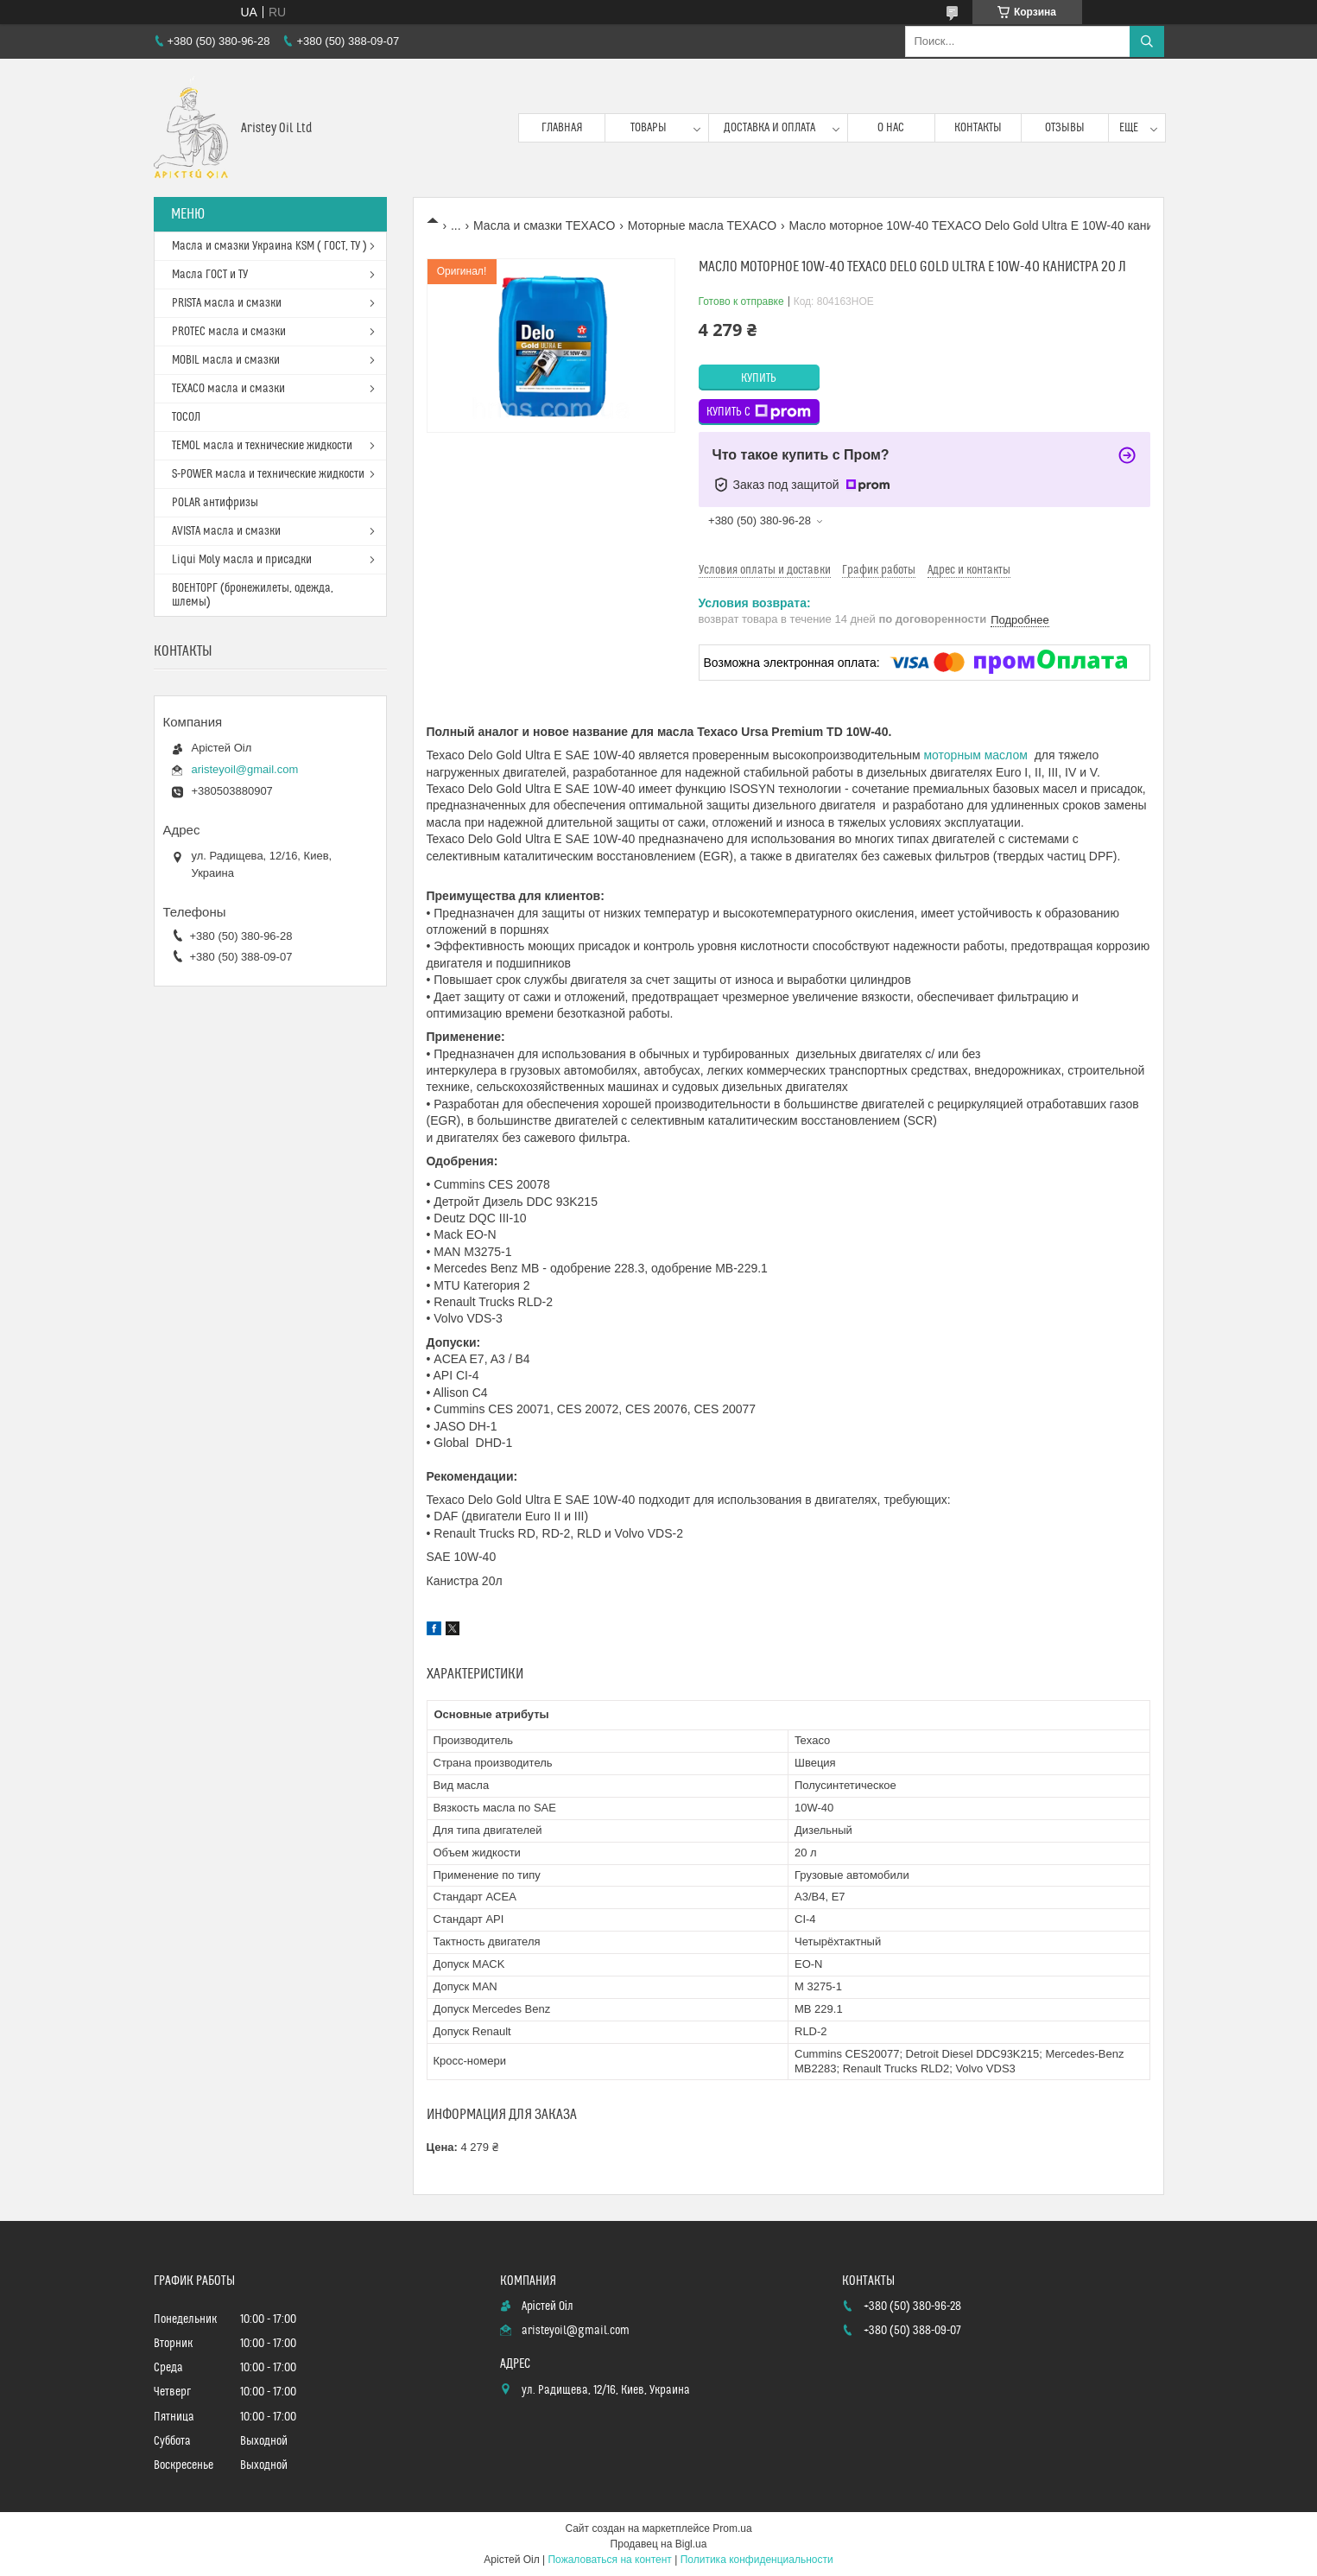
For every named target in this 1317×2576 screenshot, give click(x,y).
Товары (648, 128)
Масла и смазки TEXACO (544, 225)
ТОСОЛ (186, 417)
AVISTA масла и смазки (226, 531)
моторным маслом (975, 755)
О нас (890, 128)
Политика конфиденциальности (757, 2560)
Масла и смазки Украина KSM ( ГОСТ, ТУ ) (269, 246)
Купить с (758, 412)
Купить (758, 378)
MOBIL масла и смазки (226, 360)
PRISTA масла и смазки (227, 303)
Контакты (978, 128)
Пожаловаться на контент (609, 2560)
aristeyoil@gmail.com (245, 769)
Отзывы (1065, 128)
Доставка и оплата (769, 128)
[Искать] (1147, 41)
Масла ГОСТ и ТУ (210, 275)
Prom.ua (731, 2528)
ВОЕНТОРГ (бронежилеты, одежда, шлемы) (252, 595)
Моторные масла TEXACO (702, 225)
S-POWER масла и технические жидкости (268, 474)
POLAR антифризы (215, 503)
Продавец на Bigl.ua (659, 2544)
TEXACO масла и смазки (228, 389)
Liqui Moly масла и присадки (242, 560)
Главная (562, 128)
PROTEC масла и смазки (229, 332)
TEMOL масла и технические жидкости (262, 446)
